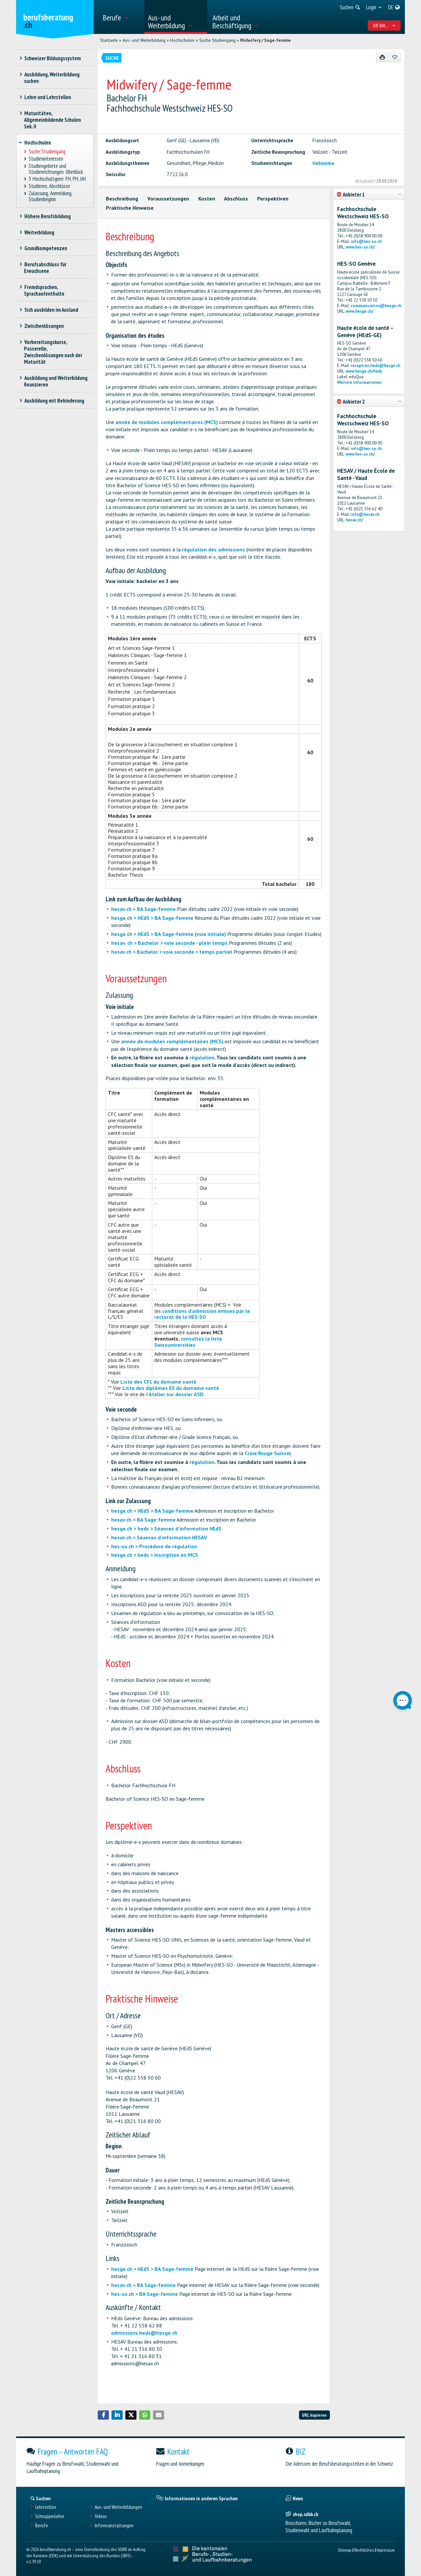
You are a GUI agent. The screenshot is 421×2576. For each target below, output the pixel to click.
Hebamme (323, 163)
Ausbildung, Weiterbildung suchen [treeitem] (52, 78)
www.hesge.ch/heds (364, 371)
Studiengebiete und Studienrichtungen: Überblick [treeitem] (56, 169)
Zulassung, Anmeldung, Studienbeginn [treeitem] (50, 196)
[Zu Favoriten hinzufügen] (394, 57)
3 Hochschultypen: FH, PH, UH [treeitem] (57, 178)
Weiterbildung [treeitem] (39, 232)
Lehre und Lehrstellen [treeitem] (47, 97)
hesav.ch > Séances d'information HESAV (159, 1537)
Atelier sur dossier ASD (176, 1394)
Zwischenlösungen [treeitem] (44, 326)
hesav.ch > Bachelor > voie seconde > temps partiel (171, 951)
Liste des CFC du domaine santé (158, 1381)
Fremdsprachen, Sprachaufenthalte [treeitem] (44, 290)
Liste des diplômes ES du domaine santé (170, 1388)
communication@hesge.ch (376, 305)
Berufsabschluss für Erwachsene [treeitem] (45, 268)
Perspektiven (272, 198)
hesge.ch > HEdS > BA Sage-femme (152, 918)
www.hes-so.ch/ (360, 247)
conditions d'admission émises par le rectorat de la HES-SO (202, 1314)
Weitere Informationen (359, 382)
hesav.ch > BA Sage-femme (143, 909)
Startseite (109, 40)
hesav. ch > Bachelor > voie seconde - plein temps (169, 943)
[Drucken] (382, 57)
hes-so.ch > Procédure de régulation (154, 1546)
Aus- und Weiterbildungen (118, 2507)
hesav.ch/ (354, 520)
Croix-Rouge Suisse (267, 1453)
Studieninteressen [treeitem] (46, 158)
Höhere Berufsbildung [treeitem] (47, 216)
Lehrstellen (45, 2507)
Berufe (41, 2525)
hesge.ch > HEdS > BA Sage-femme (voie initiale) (168, 934)
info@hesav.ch (365, 514)
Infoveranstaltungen (114, 2525)
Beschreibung (122, 198)
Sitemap (344, 2550)
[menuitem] (121, 17)
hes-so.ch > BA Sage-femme (144, 2294)
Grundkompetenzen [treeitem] (45, 248)
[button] (103, 2415)
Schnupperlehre (49, 2516)
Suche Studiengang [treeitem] (47, 151)
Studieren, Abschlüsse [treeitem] (49, 186)
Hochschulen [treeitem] (37, 142)
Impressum (386, 2550)
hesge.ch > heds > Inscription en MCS (154, 1555)
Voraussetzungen (168, 198)
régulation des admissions (213, 549)
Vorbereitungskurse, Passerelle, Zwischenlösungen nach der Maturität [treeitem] (53, 351)
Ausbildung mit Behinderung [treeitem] (54, 400)
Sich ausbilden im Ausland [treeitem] (51, 309)
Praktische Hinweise (130, 207)
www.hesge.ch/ (359, 311)
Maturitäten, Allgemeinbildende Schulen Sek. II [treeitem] (52, 120)
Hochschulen (182, 40)
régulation (201, 1057)
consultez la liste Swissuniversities (188, 1341)
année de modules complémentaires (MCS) (166, 422)
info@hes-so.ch (366, 241)
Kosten (206, 198)
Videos (101, 2516)
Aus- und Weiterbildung (143, 40)
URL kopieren (314, 2415)
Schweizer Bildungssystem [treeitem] (52, 58)
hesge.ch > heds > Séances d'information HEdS (166, 1528)
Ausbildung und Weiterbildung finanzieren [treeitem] (55, 381)
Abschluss (236, 198)
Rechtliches (364, 2550)
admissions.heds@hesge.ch (144, 2332)
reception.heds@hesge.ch (375, 365)
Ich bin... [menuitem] (384, 25)
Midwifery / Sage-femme (265, 40)
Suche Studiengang (217, 40)
